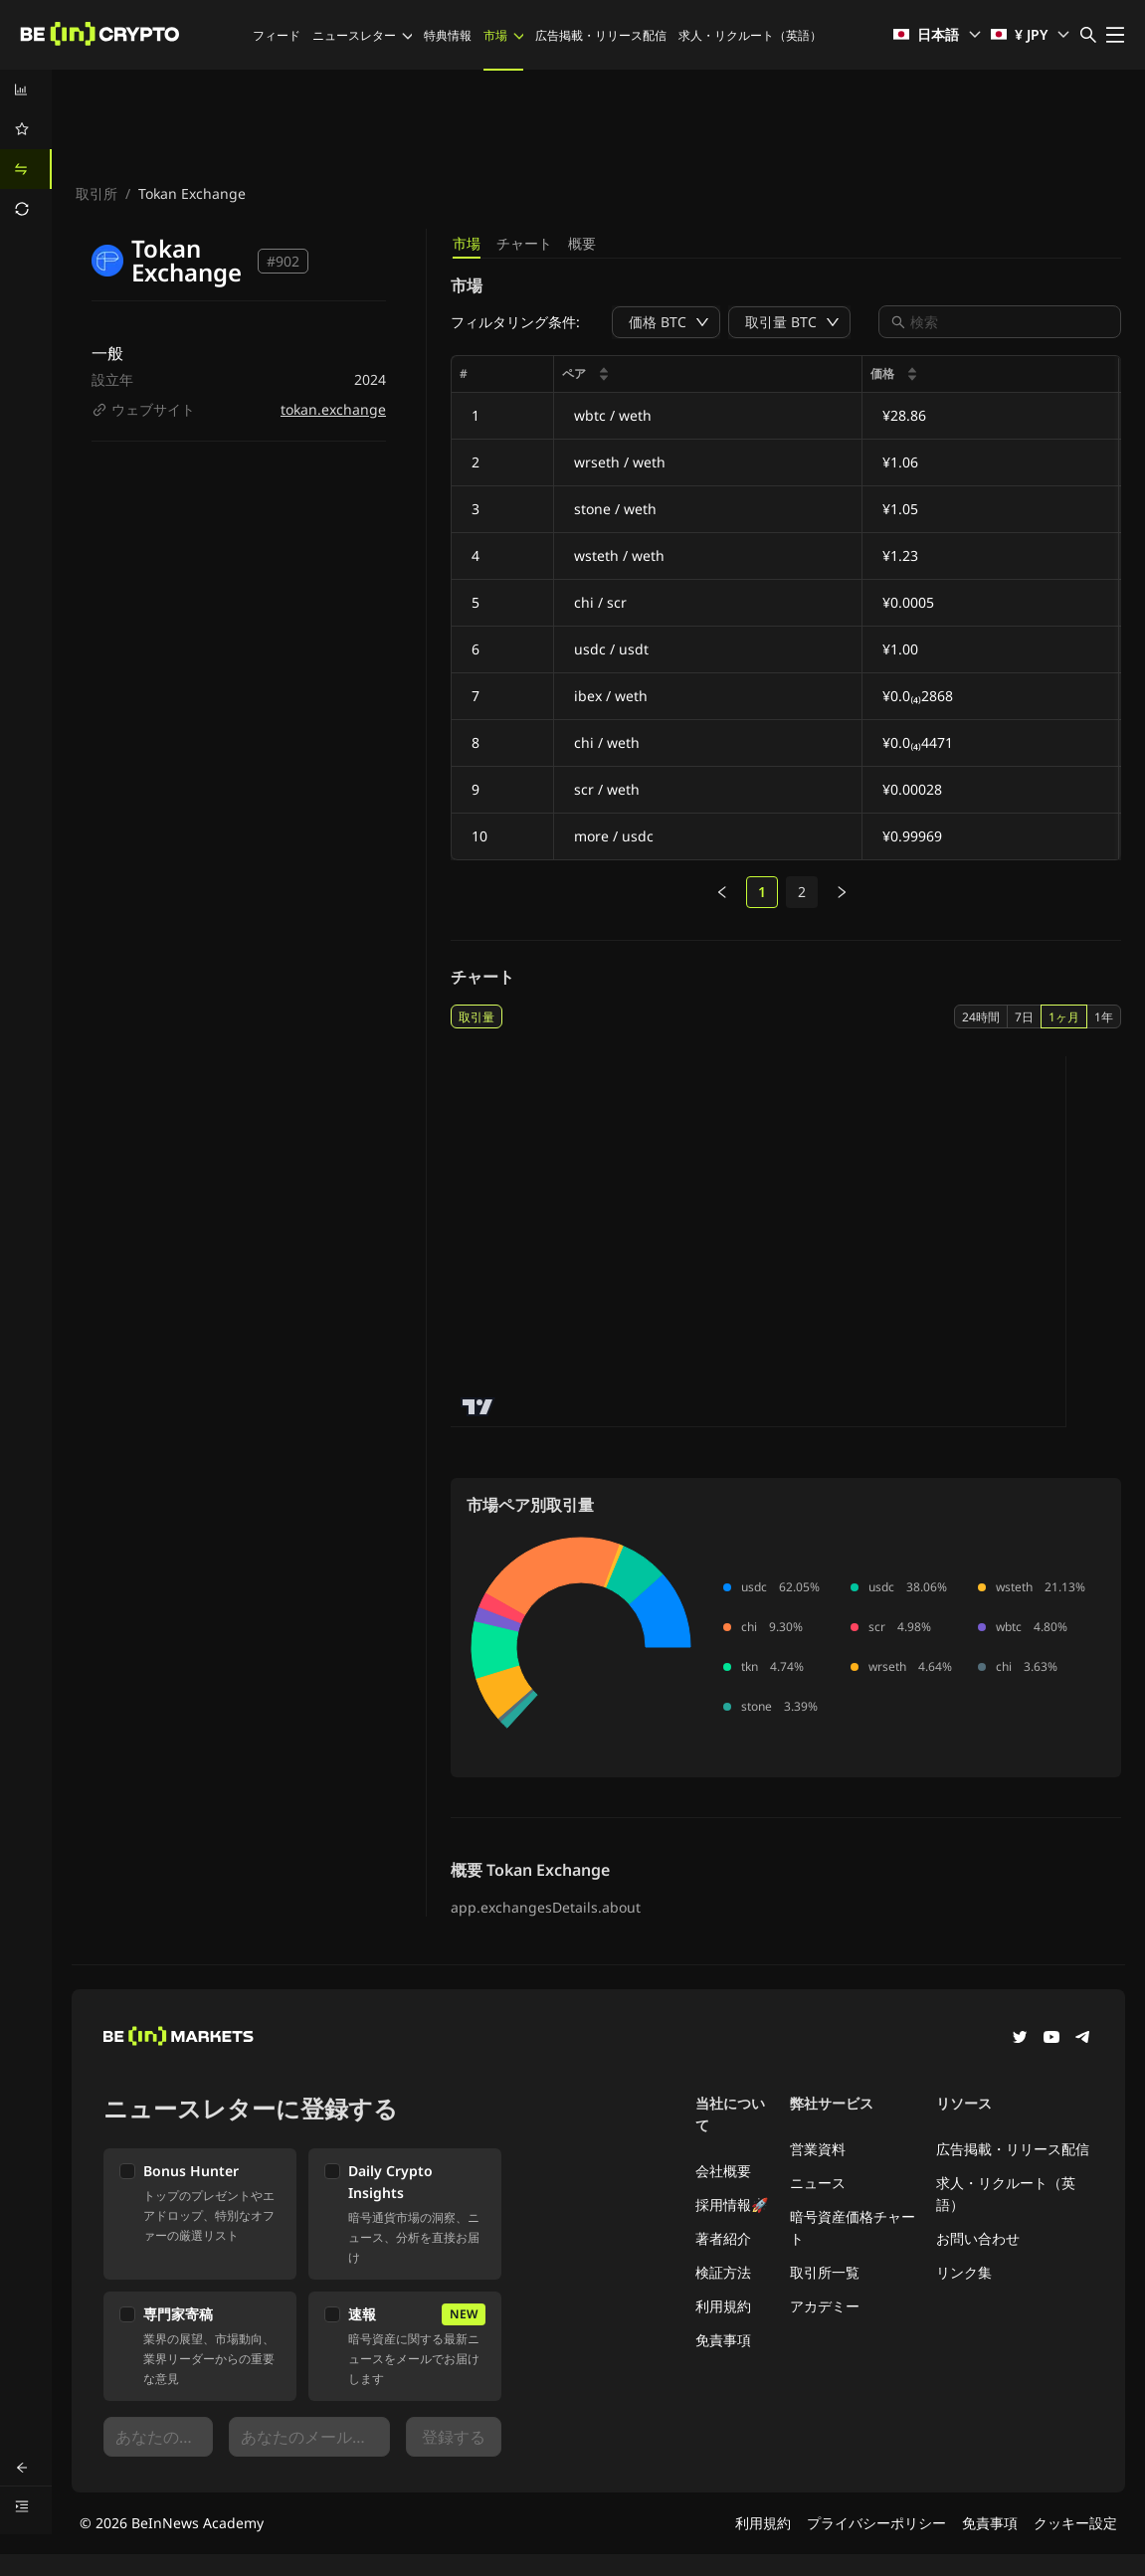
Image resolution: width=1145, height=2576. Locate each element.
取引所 (96, 193)
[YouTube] (1051, 2039)
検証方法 (723, 2272)
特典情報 (448, 35)
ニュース (818, 2182)
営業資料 (818, 2148)
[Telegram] (1083, 2039)
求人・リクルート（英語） (750, 35)
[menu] (26, 149)
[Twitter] (1020, 2039)
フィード (276, 35)
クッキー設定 (1075, 2522)
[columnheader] (708, 374)
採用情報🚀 (731, 2204)
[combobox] (1009, 321)
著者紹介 (723, 2238)
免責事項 (723, 2339)
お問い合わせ (978, 2238)
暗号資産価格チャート (852, 2227)
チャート (524, 243)
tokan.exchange (333, 409)
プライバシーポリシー (876, 2522)
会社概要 (723, 2170)
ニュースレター (362, 35)
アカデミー (824, 2306)
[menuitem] (26, 89)
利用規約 (723, 2306)
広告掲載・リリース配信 (601, 35)
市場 (503, 35)
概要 (582, 243)
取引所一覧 (824, 2272)
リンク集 (964, 2272)
